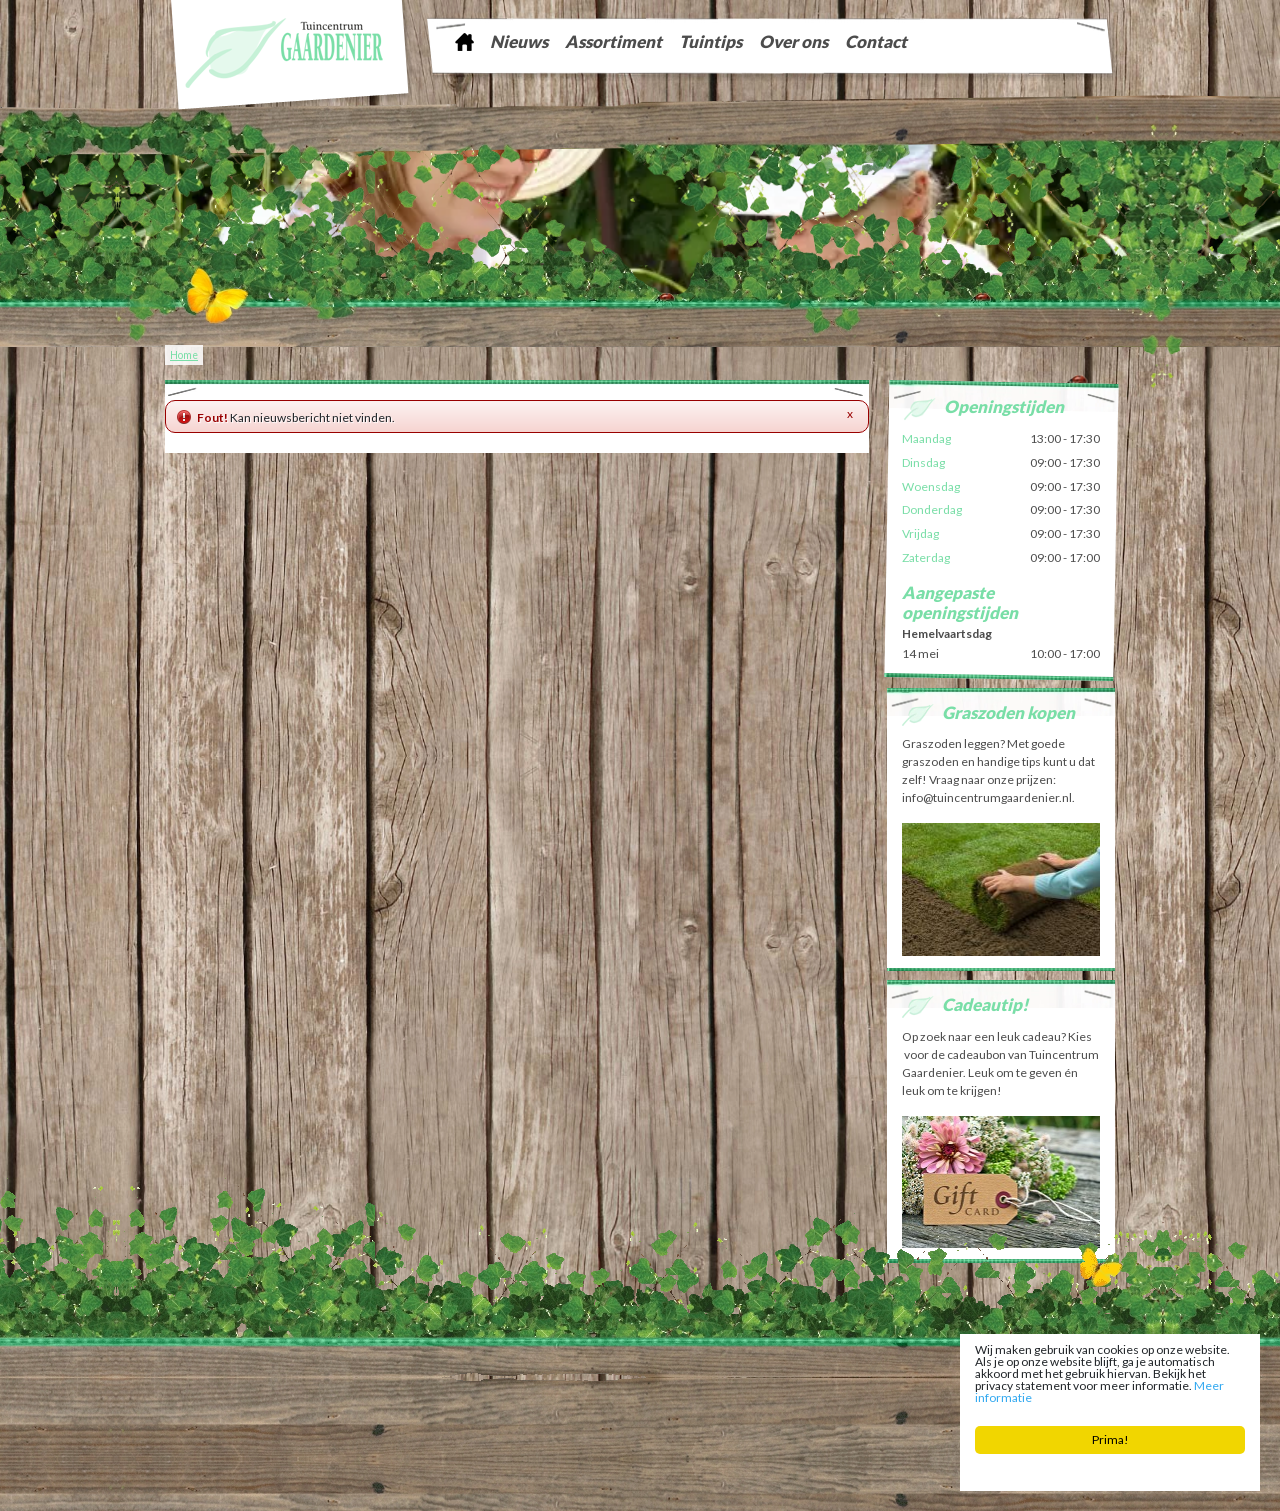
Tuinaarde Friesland (445, 1386)
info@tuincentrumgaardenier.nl (612, 1370)
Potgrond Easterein (668, 1401)
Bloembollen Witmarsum (777, 1401)
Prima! (1110, 1441)
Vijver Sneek (744, 1386)
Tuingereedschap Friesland (559, 1386)
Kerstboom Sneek (669, 1386)
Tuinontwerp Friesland (242, 1386)
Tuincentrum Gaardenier (231, 1370)
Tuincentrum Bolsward (391, 1401)
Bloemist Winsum (576, 1401)
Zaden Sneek (810, 1386)
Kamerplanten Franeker (902, 1386)
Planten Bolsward (489, 1401)
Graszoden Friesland (346, 1386)
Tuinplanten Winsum (889, 1401)
